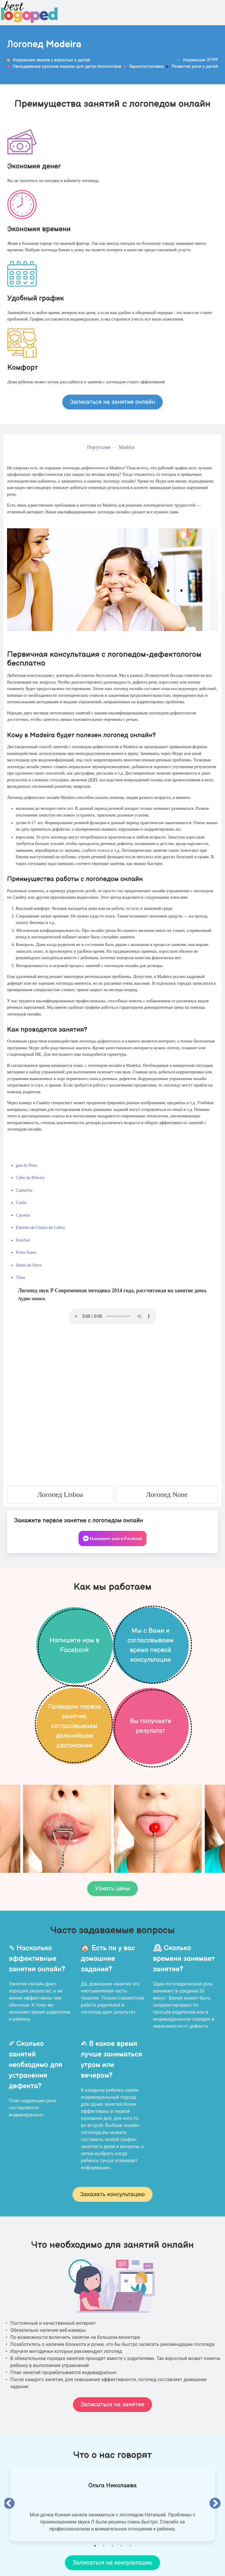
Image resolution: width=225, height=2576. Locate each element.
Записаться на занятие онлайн (112, 401)
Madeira (126, 447)
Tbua (20, 1277)
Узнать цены (112, 1888)
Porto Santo (26, 1252)
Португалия (98, 447)
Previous (9, 2504)
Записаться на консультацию (112, 2562)
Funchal (23, 1240)
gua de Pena (26, 1165)
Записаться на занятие (112, 2404)
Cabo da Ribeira (30, 1177)
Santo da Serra (28, 1265)
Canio (21, 1202)
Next (215, 2504)
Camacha (24, 1190)
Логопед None (167, 1494)
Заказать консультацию (112, 2194)
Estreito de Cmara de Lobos (40, 1227)
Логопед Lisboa (60, 1494)
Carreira (23, 1215)
